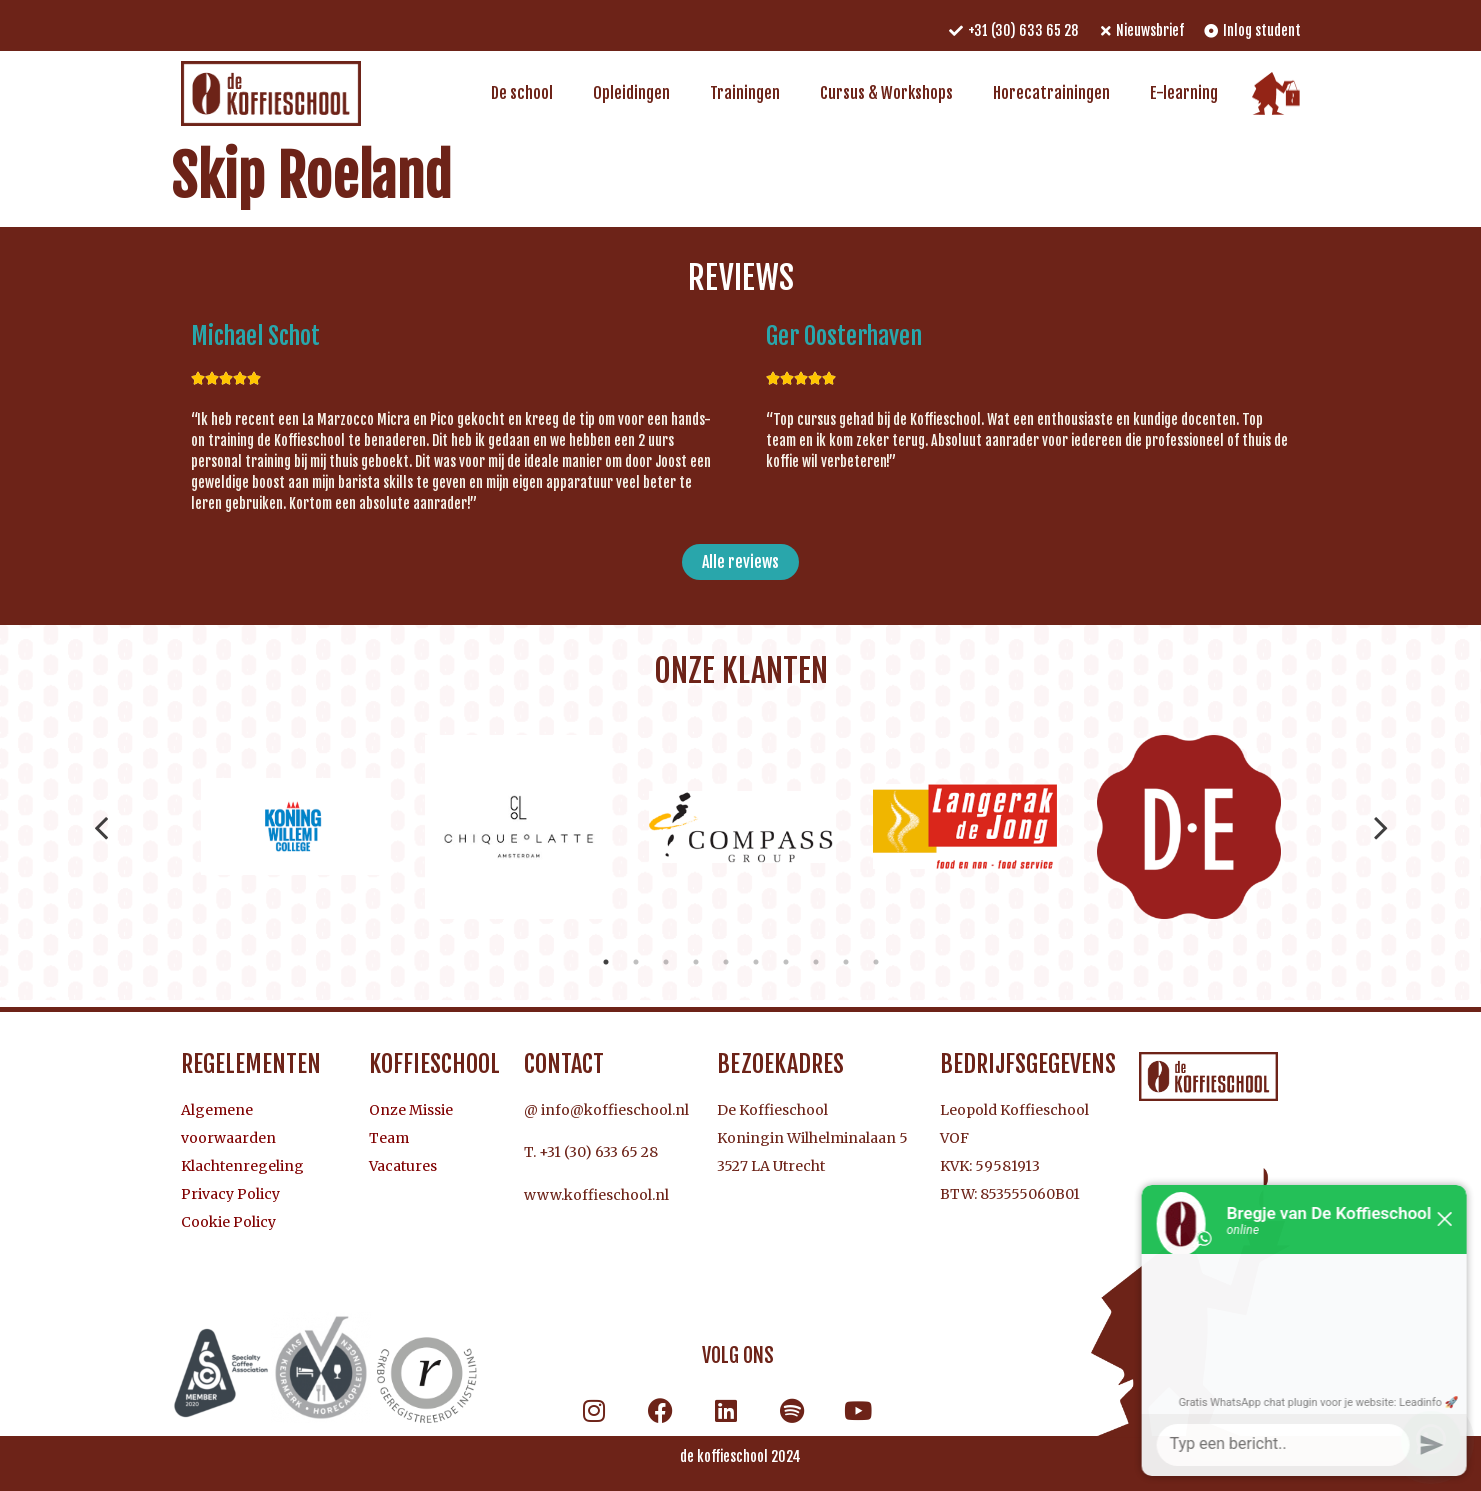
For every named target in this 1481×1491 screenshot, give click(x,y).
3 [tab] (666, 962)
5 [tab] (726, 962)
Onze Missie (411, 1110)
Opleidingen (631, 93)
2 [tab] (636, 962)
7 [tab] (786, 962)
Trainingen (745, 93)
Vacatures (403, 1166)
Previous (101, 827)
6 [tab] (756, 962)
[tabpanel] (293, 827)
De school (522, 93)
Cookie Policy (228, 1222)
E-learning (1184, 93)
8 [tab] (816, 962)
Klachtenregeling (242, 1166)
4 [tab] (696, 962)
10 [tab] (876, 962)
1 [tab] (606, 962)
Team (389, 1138)
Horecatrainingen (1051, 93)
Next (1381, 827)
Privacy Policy (230, 1194)
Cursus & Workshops (886, 93)
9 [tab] (846, 962)
